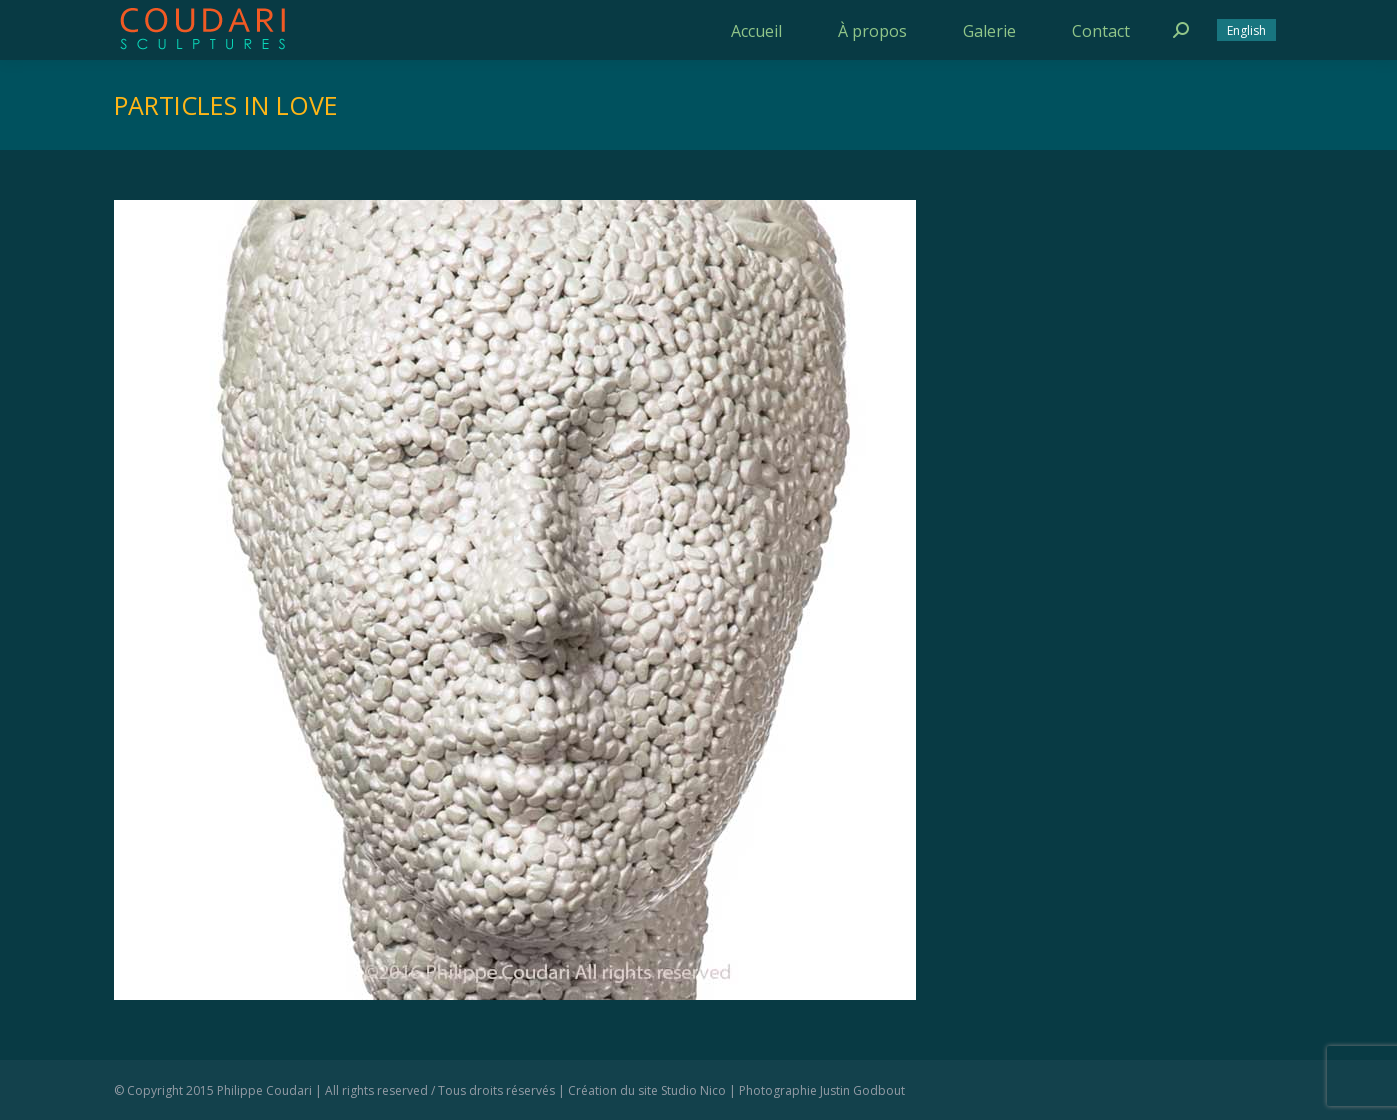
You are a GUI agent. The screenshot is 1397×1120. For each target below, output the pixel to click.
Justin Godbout (862, 1090)
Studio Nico (693, 1090)
